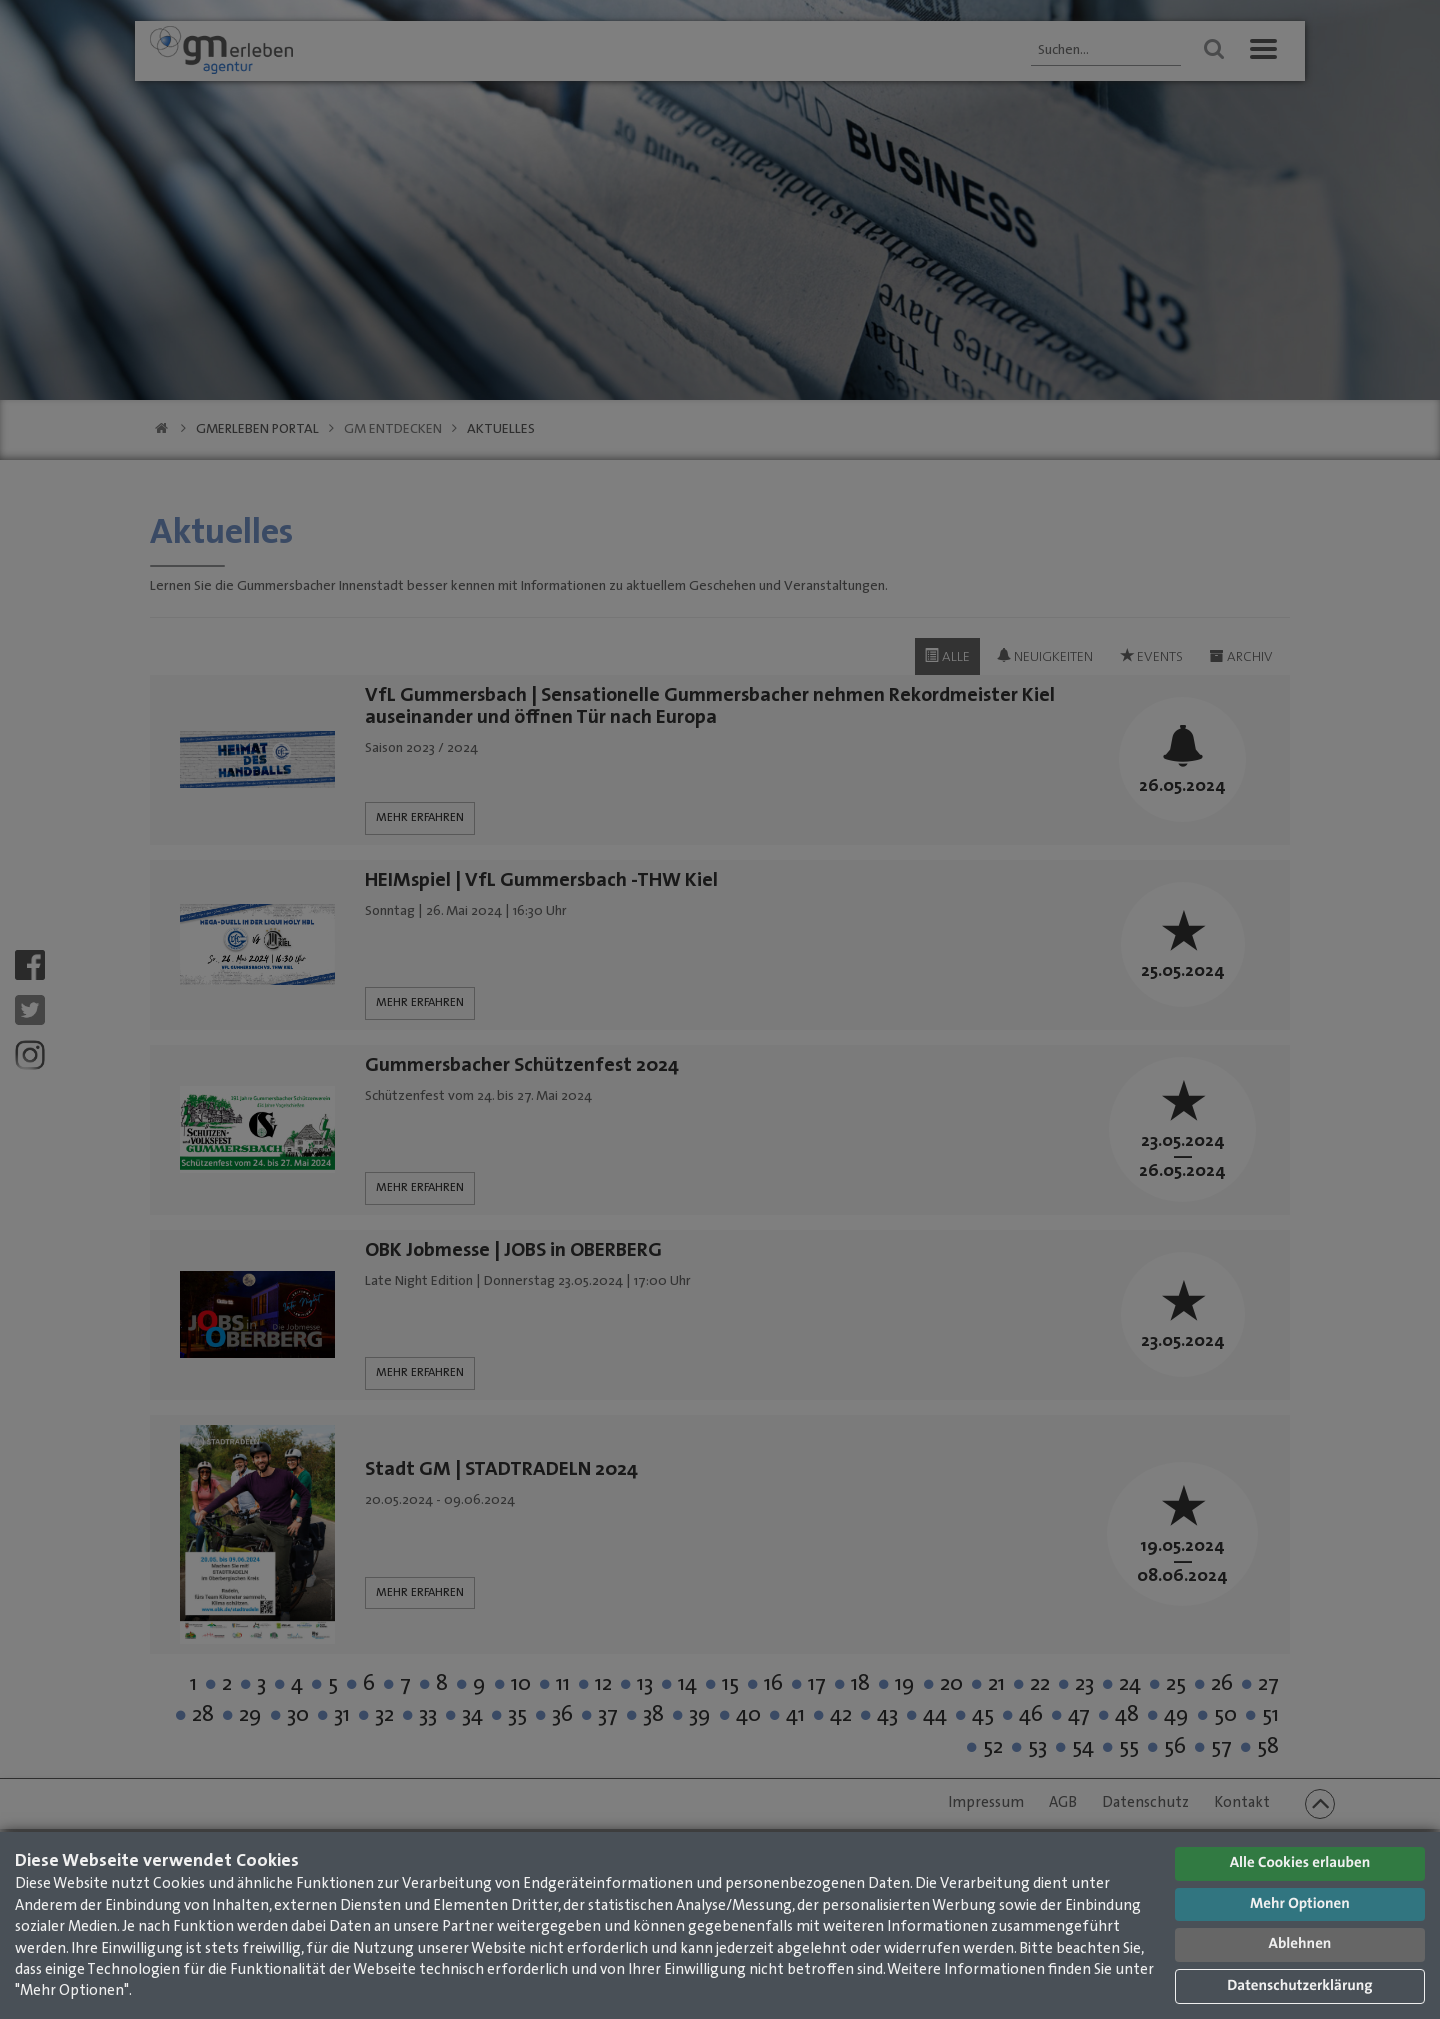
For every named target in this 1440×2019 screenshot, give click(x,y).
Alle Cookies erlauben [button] (1300, 1863)
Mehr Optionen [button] (1300, 1904)
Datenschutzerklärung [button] (1299, 1986)
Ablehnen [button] (1300, 1944)
